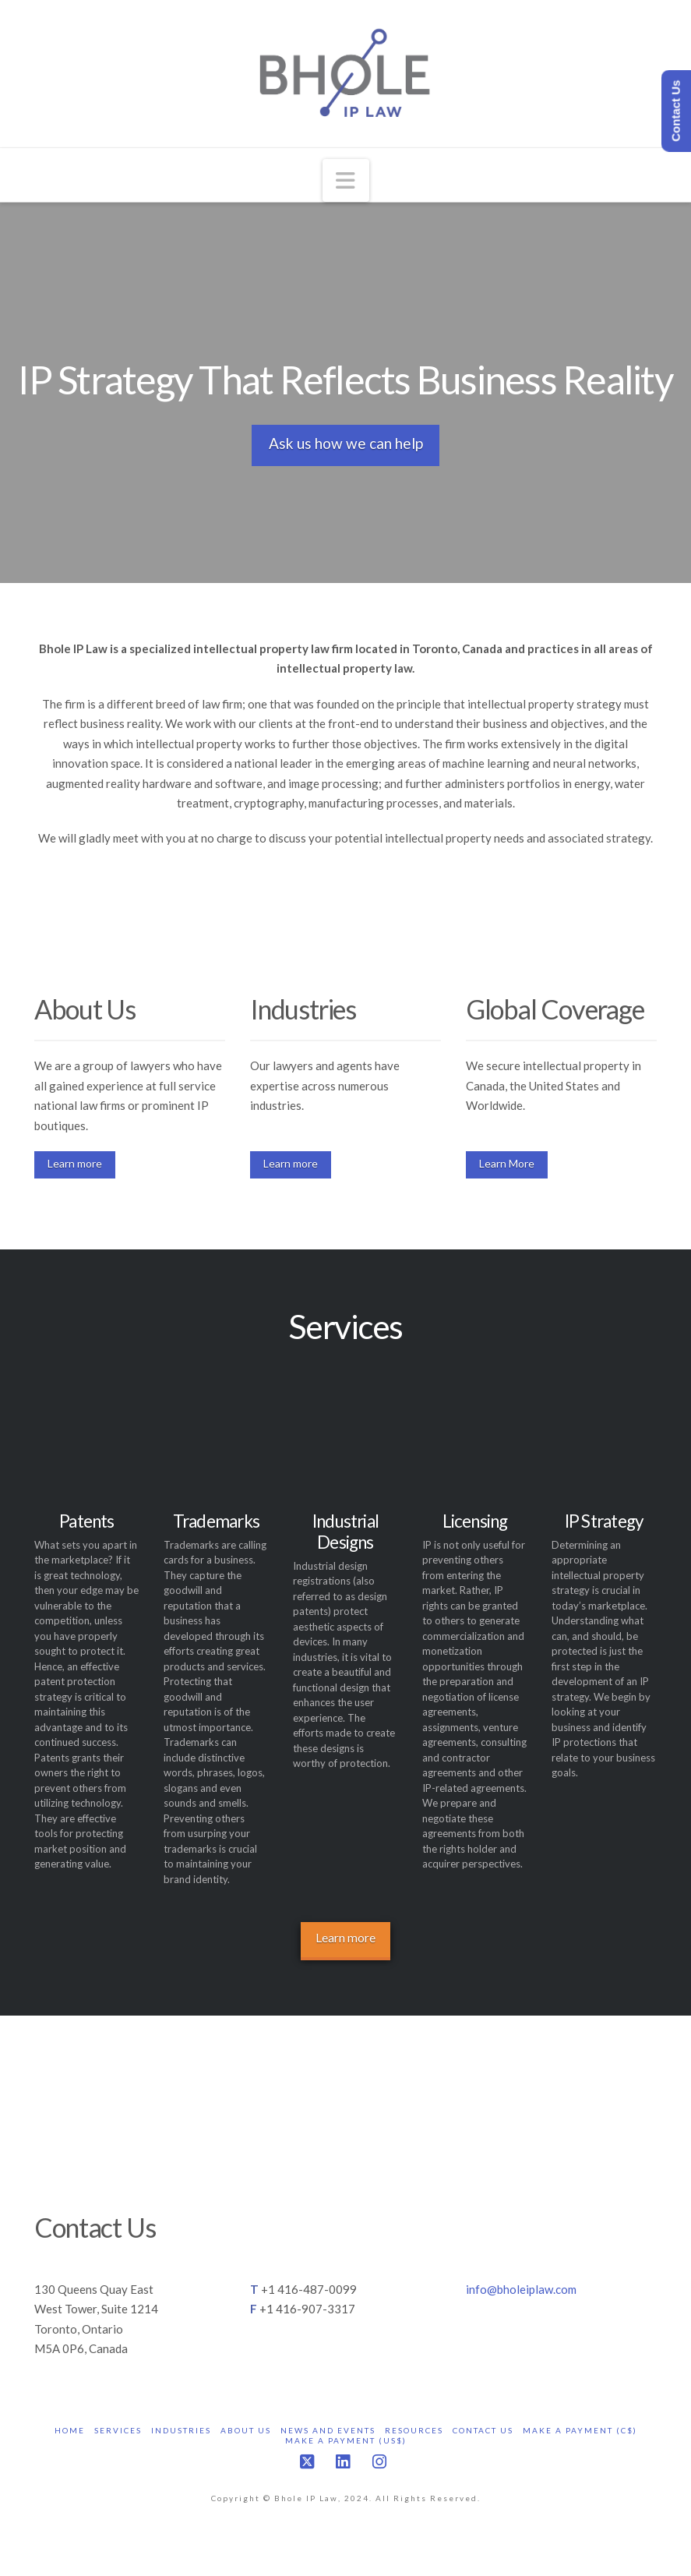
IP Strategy (604, 1521)
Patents (87, 1521)
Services (118, 2430)
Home (70, 2430)
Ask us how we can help (346, 443)
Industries (181, 2430)
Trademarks (216, 1521)
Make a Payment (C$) (580, 2430)
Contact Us (483, 2430)
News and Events (327, 2430)
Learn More (506, 1163)
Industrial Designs (345, 1532)
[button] (346, 180)
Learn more (75, 1163)
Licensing (475, 1521)
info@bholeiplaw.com (521, 2289)
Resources (414, 2430)
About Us (245, 2430)
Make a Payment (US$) (346, 2440)
